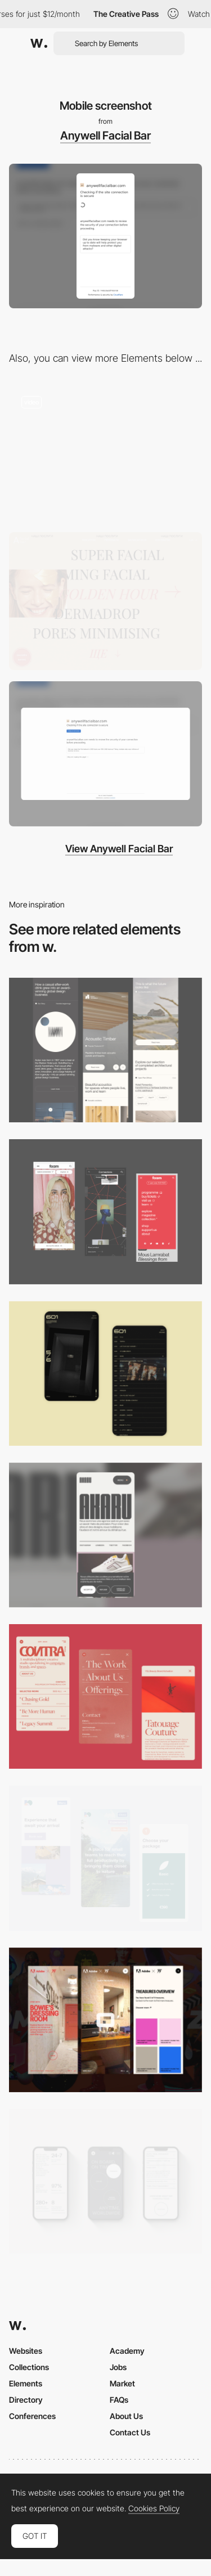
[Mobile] (105, 1050)
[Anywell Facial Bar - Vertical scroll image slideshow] (105, 452)
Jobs (118, 2367)
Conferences (32, 2416)
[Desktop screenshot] (105, 753)
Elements (25, 2383)
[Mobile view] (105, 1211)
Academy (127, 2350)
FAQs (119, 2399)
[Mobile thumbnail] (105, 1858)
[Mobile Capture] (105, 1373)
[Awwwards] (38, 43)
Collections (29, 2367)
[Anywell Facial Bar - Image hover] (105, 601)
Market (122, 2383)
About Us (126, 2416)
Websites (25, 2350)
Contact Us (130, 2432)
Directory (26, 2399)
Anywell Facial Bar (105, 135)
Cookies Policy (153, 2508)
